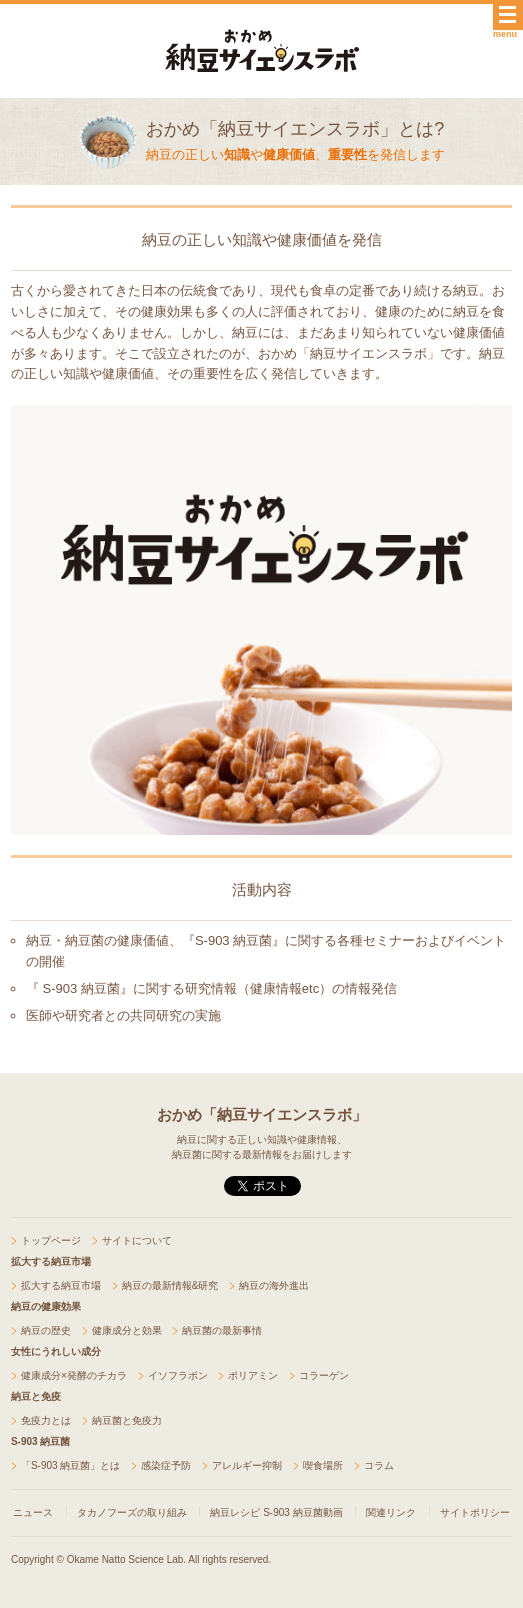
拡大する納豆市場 (61, 1285)
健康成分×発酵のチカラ (74, 1375)
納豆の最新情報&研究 (170, 1285)
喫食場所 (323, 1465)
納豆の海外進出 (274, 1285)
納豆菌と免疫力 (127, 1420)
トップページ (51, 1240)
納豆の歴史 (46, 1330)
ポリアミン (253, 1375)
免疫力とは (46, 1420)
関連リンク (391, 1512)
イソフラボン (178, 1375)
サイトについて (137, 1240)
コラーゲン (324, 1375)
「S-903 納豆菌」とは (70, 1465)
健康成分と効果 (127, 1330)
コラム (379, 1465)
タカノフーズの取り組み (132, 1512)
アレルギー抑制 (247, 1465)
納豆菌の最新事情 (222, 1330)
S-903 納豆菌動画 (302, 1512)
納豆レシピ (235, 1512)
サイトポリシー (475, 1512)
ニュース (33, 1512)
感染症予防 (166, 1465)
